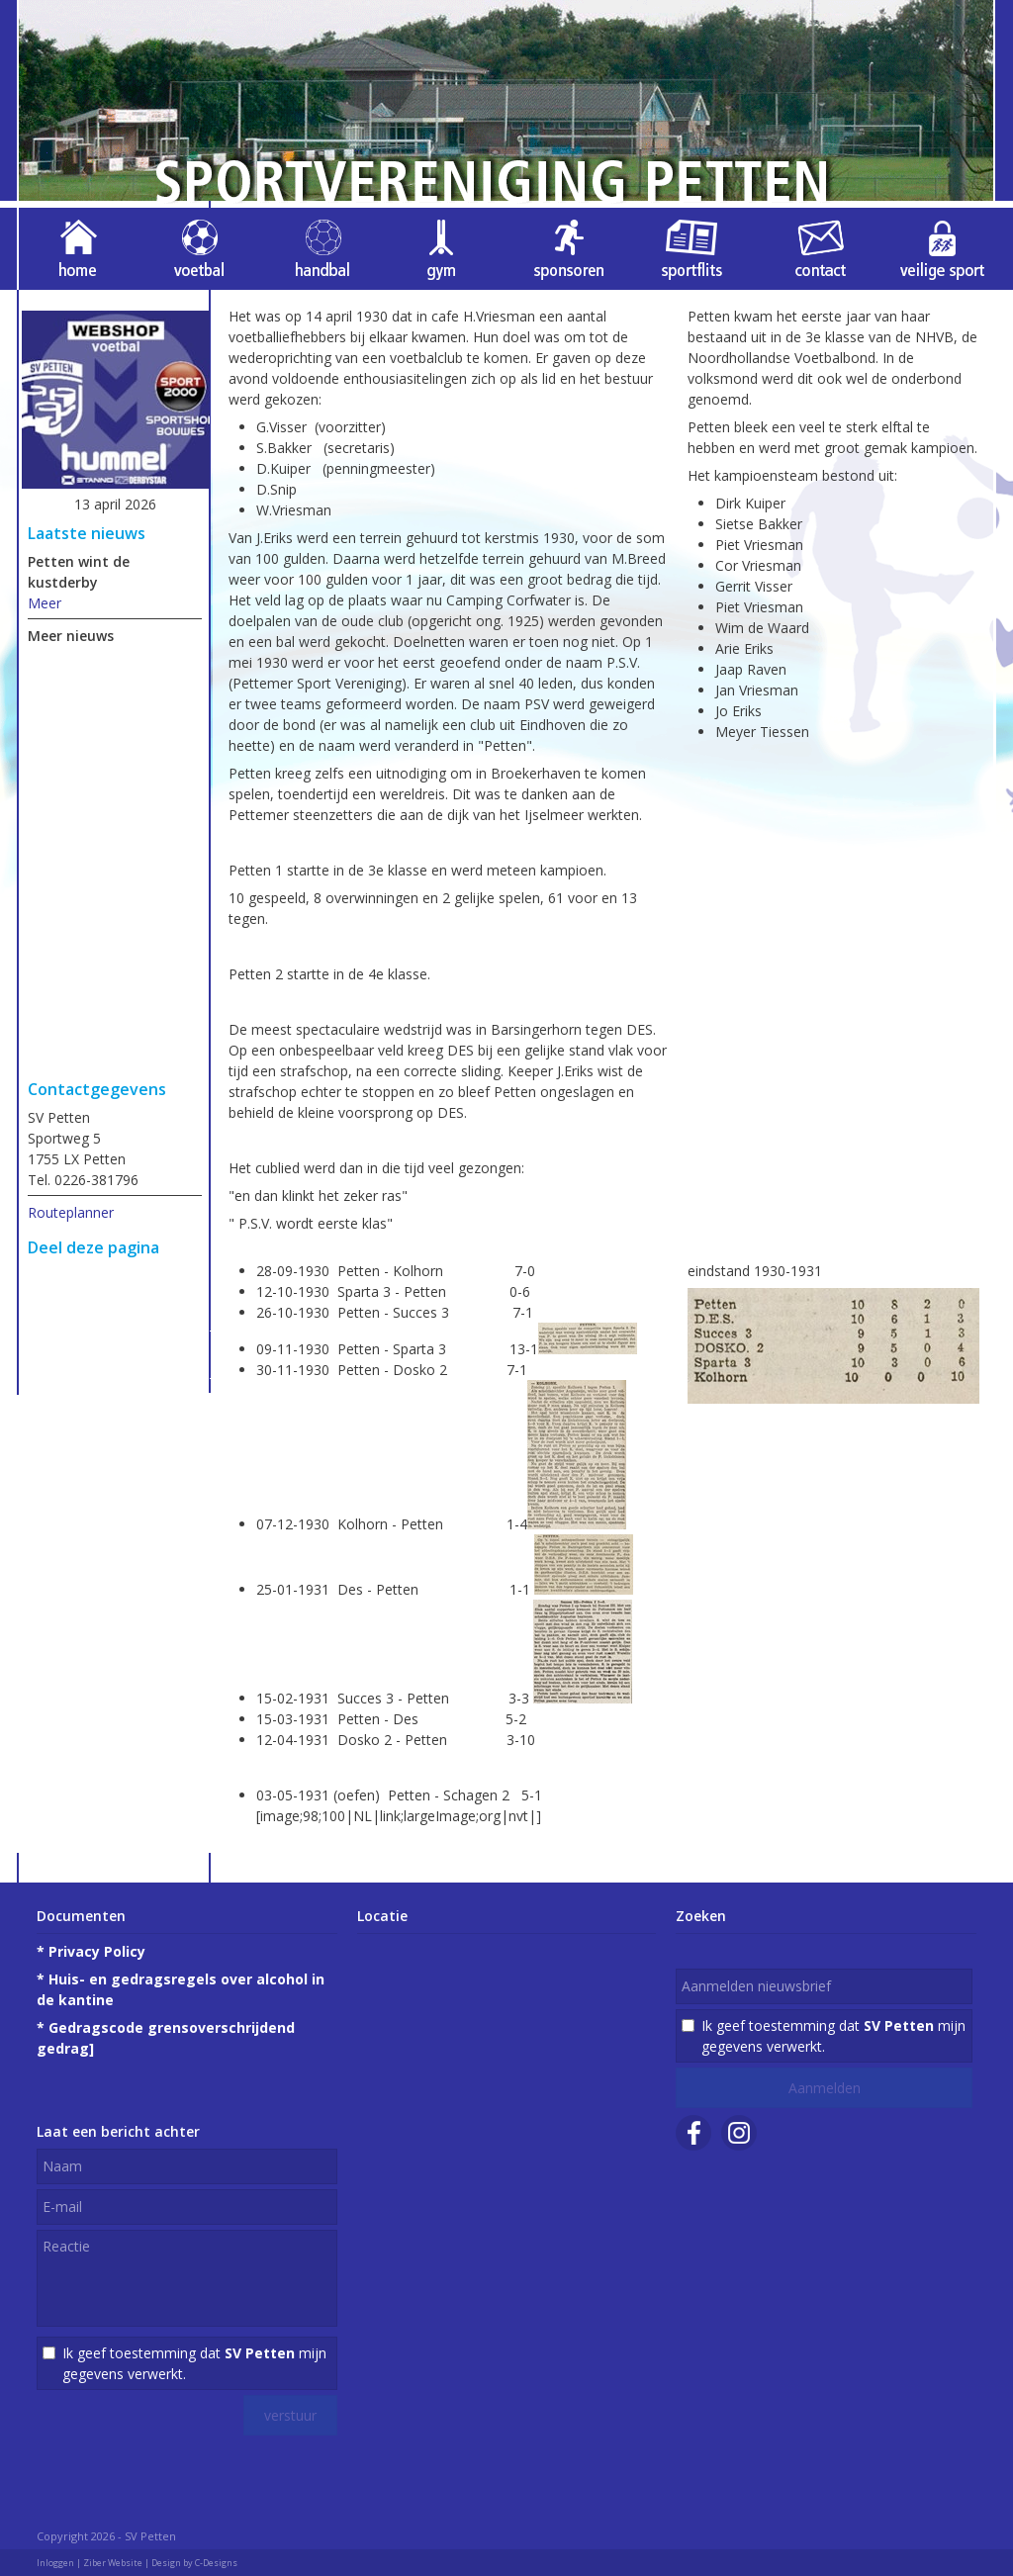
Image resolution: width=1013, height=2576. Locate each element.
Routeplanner (71, 1212)
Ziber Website (112, 2562)
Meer (44, 603)
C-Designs (216, 2562)
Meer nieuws (71, 635)
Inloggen (55, 2562)
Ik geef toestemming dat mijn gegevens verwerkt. (194, 2363)
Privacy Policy (96, 1951)
